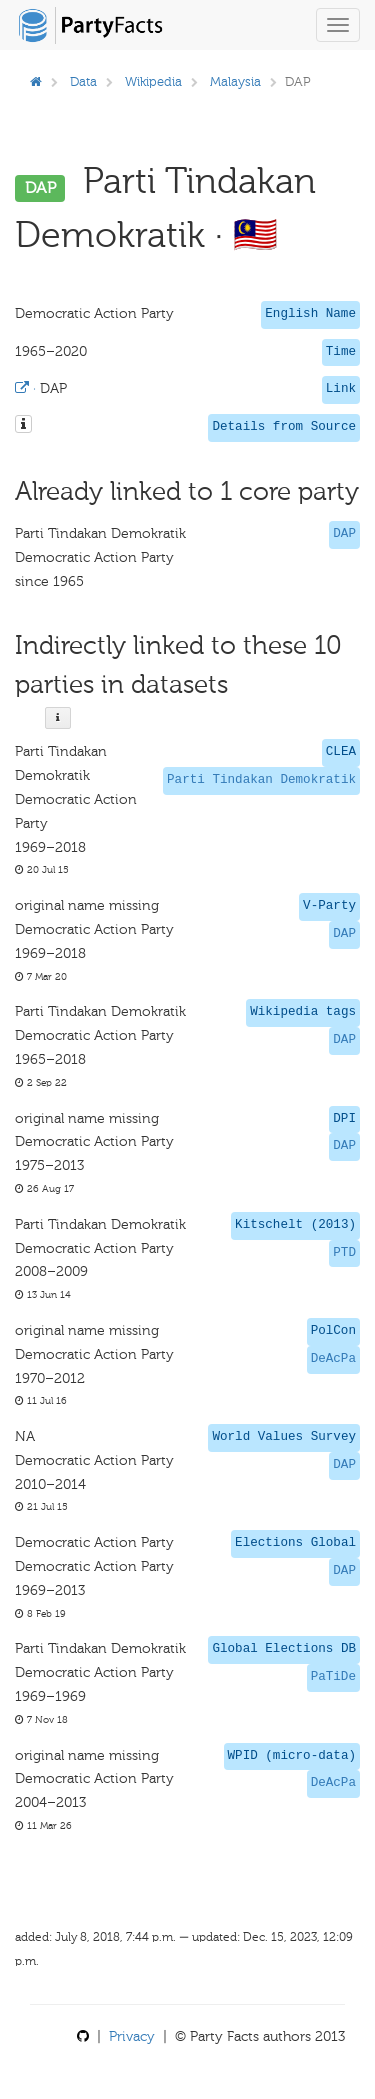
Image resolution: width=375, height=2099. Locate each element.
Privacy (132, 2036)
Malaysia (235, 81)
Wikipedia (153, 81)
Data (83, 81)
